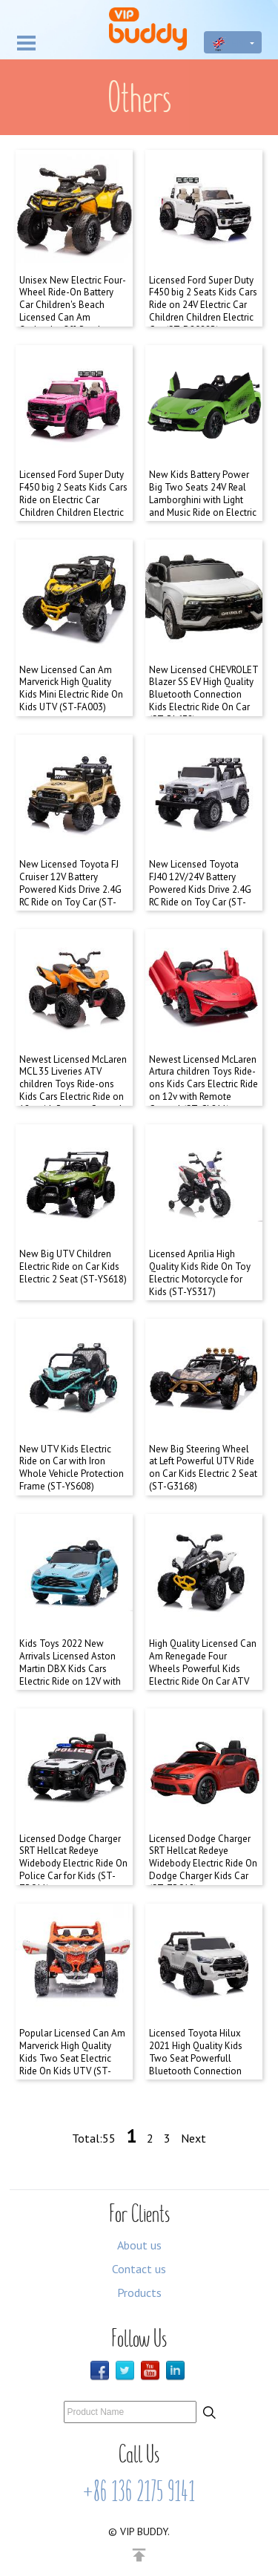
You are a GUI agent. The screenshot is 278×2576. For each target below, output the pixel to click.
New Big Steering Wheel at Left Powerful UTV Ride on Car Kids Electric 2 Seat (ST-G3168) (203, 1468)
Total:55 (94, 2138)
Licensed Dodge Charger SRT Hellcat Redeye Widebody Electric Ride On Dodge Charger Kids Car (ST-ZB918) (203, 1863)
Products (139, 2292)
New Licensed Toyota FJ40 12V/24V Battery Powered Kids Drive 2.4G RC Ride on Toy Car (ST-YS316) (200, 889)
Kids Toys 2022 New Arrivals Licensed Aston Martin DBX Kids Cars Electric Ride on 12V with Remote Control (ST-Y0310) (70, 1674)
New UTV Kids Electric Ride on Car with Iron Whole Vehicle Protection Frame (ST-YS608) (71, 1468)
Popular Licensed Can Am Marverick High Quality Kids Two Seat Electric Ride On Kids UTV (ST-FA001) (72, 2058)
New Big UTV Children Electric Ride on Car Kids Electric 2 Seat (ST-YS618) (73, 1266)
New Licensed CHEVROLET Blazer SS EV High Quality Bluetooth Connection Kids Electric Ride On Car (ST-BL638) (203, 695)
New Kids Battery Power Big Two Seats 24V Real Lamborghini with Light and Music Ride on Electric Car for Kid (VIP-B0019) (203, 499)
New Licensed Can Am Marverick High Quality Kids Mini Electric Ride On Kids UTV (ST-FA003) (71, 688)
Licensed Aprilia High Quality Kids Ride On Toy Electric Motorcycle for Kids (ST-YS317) (200, 1273)
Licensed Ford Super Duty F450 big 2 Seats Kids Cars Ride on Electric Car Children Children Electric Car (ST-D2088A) (73, 499)
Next (193, 2138)
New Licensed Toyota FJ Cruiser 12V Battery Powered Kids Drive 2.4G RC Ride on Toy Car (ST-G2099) (70, 889)
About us (139, 2245)
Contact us (139, 2268)
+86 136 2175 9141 (139, 2491)
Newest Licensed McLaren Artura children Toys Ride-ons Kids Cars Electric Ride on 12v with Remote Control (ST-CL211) (203, 1084)
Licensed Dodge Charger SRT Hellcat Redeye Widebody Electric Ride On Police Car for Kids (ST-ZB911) (73, 1863)
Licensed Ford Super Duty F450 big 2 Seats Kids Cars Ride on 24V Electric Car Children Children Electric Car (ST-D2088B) (203, 305)
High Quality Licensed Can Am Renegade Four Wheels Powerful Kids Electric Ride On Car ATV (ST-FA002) (203, 1668)
